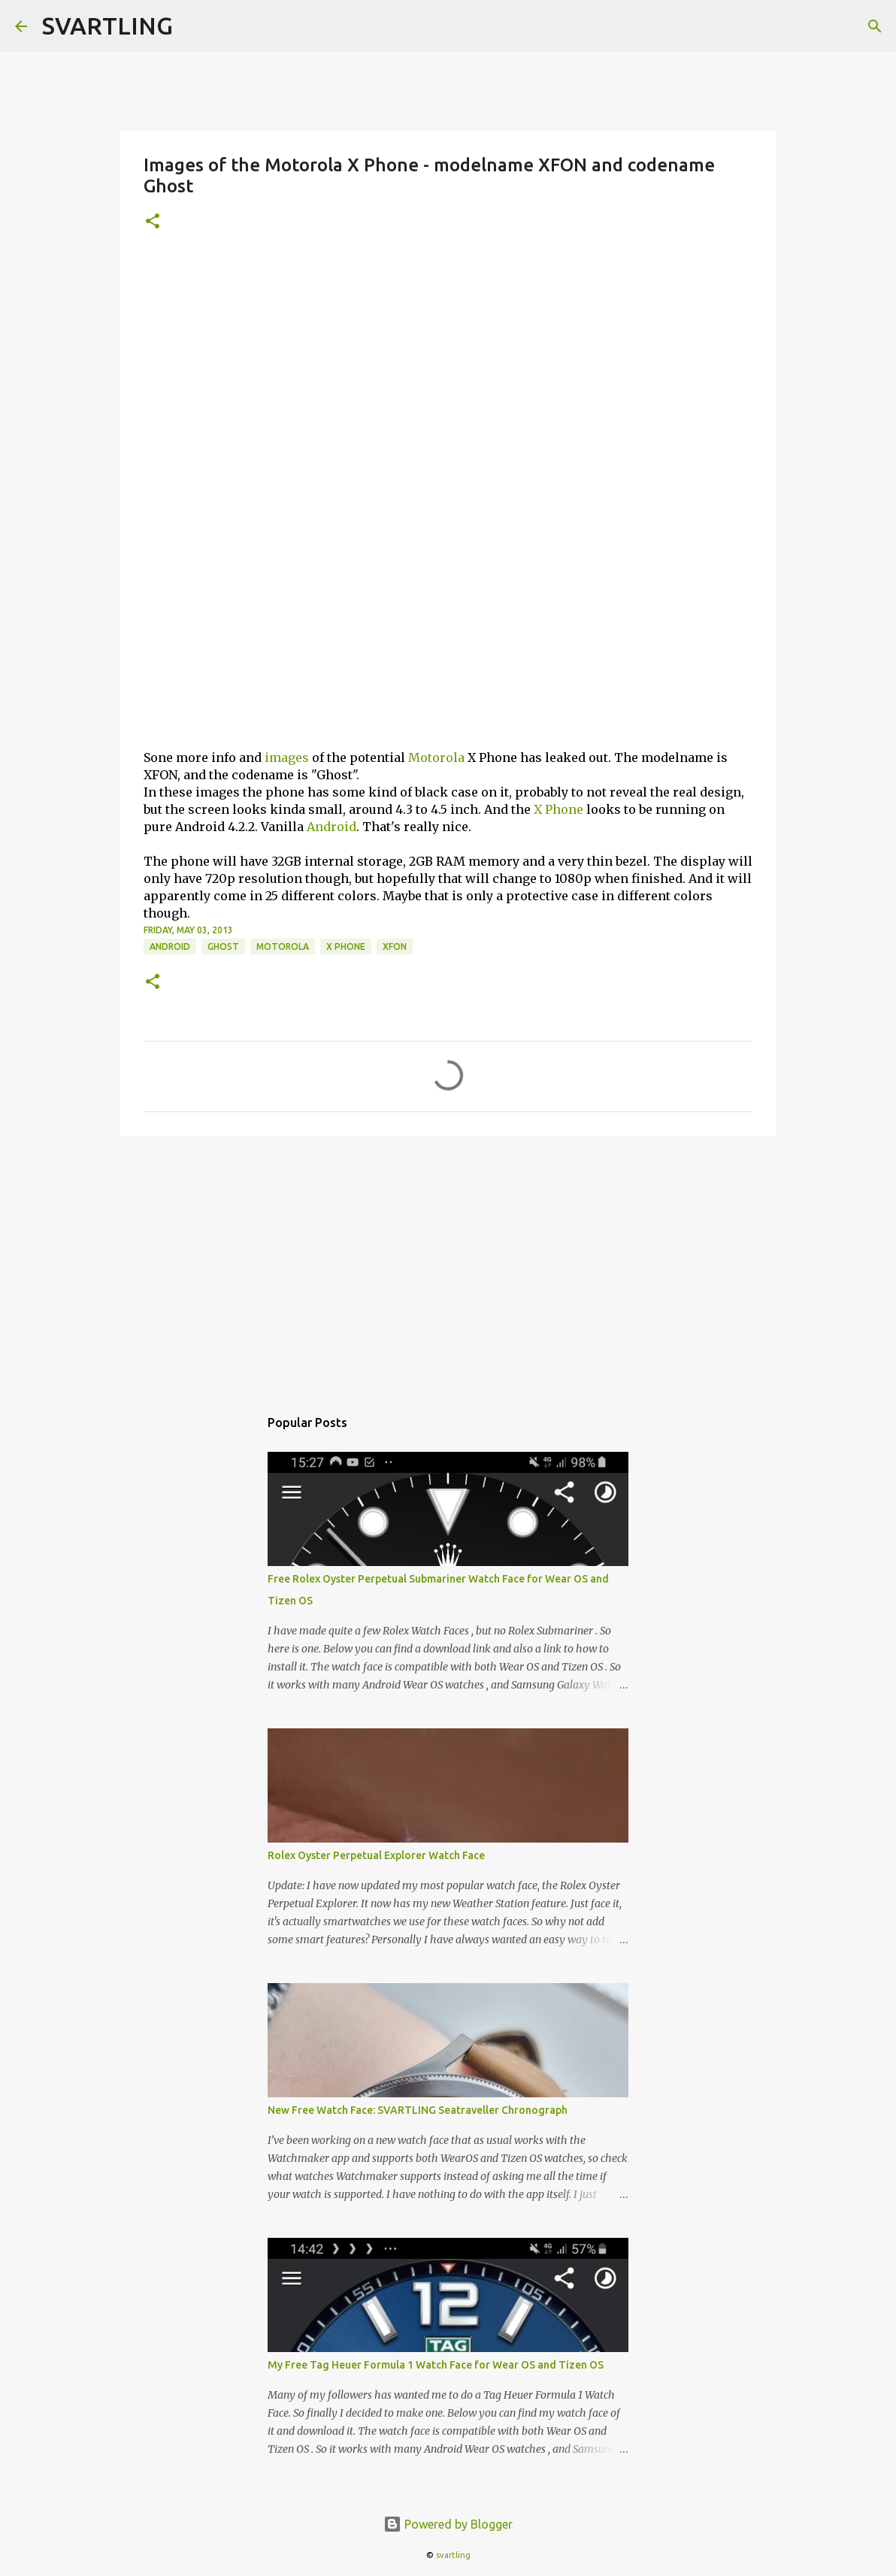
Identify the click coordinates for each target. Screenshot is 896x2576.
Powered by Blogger (448, 2524)
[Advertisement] (448, 361)
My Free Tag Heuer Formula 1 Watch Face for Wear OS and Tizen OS (436, 2365)
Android (331, 826)
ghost (223, 946)
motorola (282, 946)
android (170, 946)
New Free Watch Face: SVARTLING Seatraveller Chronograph (418, 2110)
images (287, 757)
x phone (345, 946)
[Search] (875, 26)
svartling (453, 2554)
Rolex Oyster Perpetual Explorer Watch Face (376, 1855)
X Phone (558, 809)
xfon (395, 946)
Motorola (436, 757)
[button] (153, 222)
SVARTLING (107, 25)
